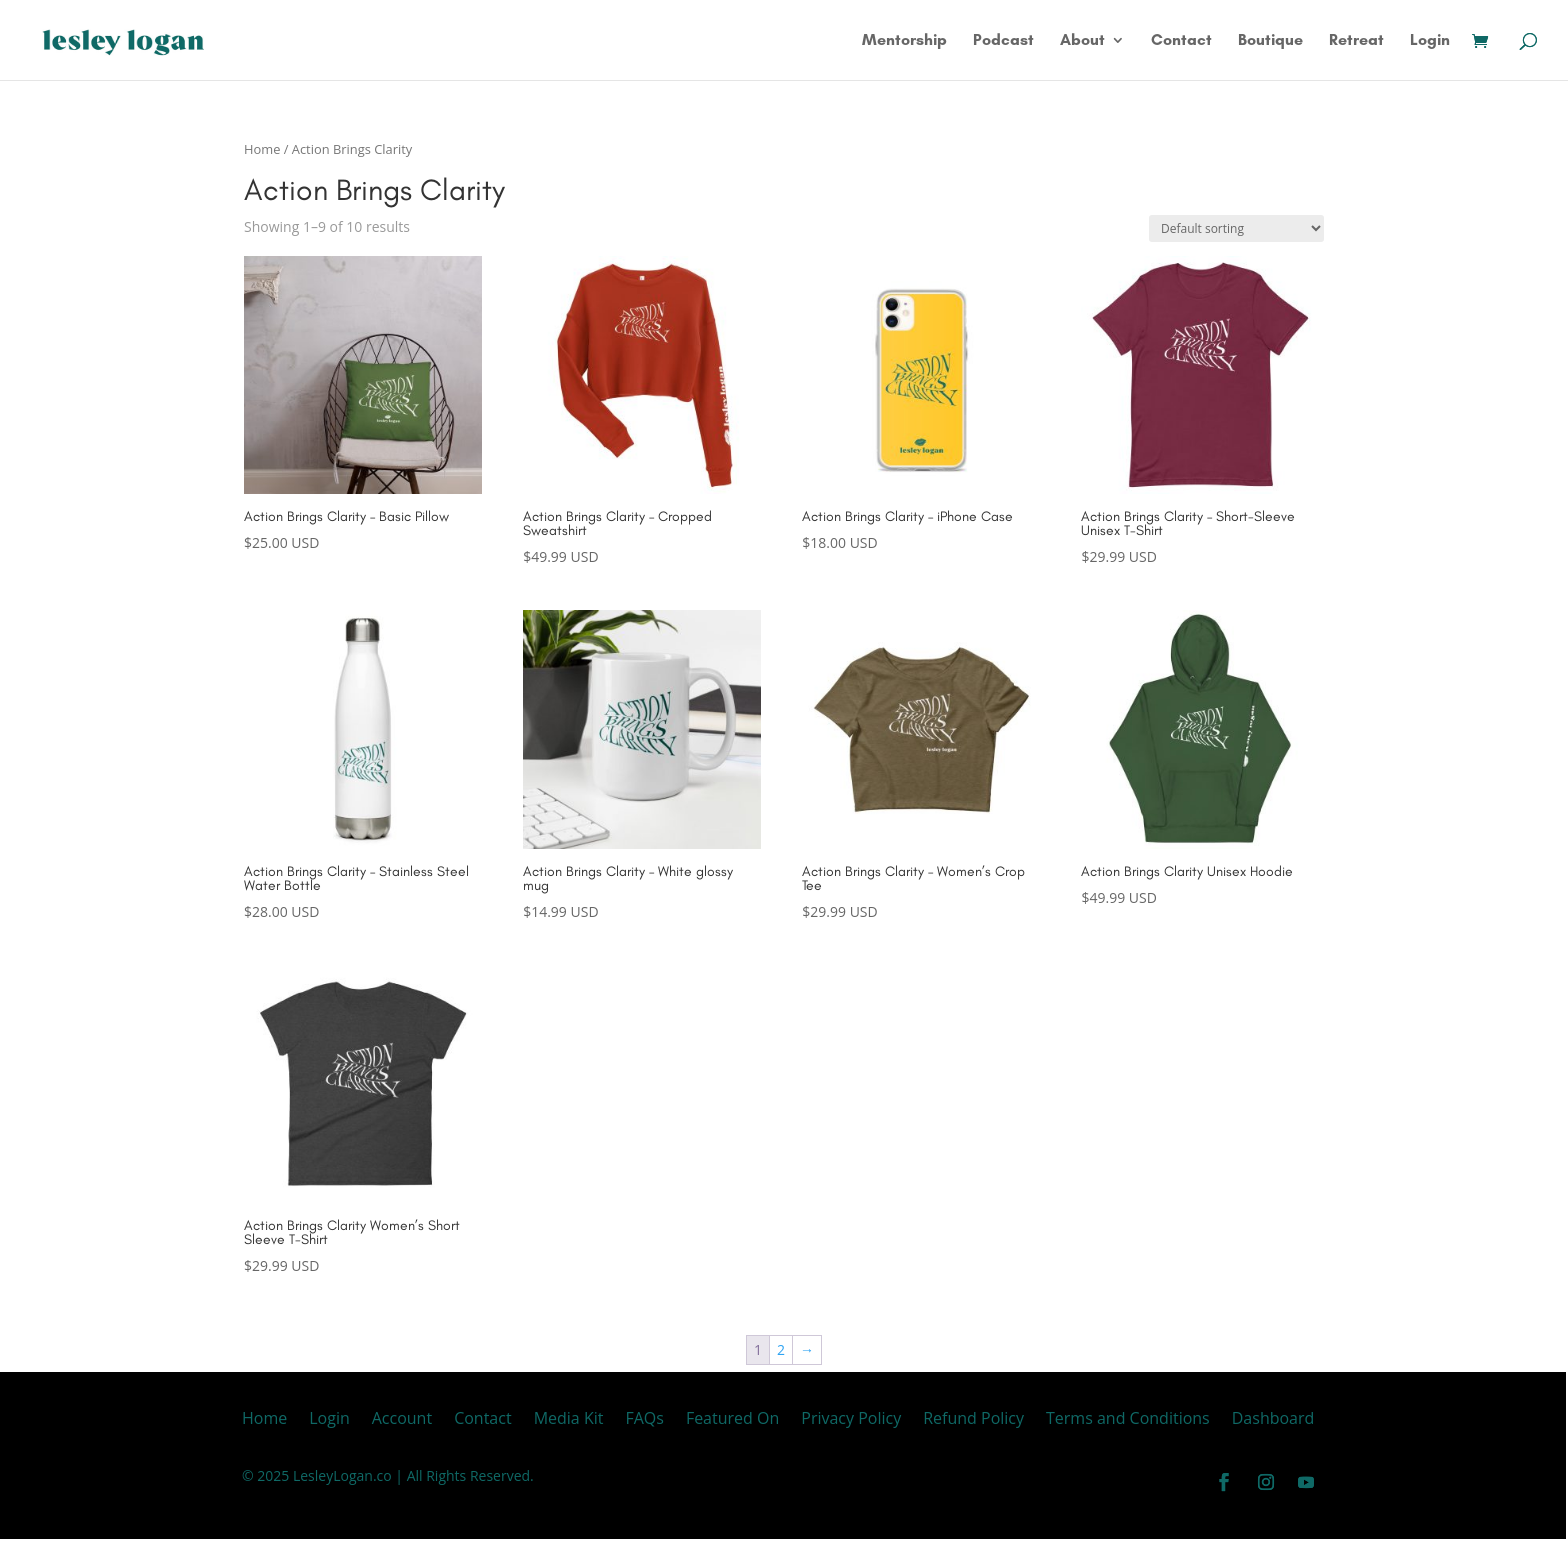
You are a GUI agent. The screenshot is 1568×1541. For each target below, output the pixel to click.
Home (262, 149)
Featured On (732, 1420)
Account (402, 1420)
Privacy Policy (851, 1420)
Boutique (1270, 41)
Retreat (1356, 41)
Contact (1181, 41)
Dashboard (1273, 1420)
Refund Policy (973, 1420)
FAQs (644, 1420)
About (1082, 41)
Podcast (1003, 41)
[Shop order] (1236, 228)
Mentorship (904, 41)
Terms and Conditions (1128, 1420)
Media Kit (569, 1420)
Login (1430, 41)
